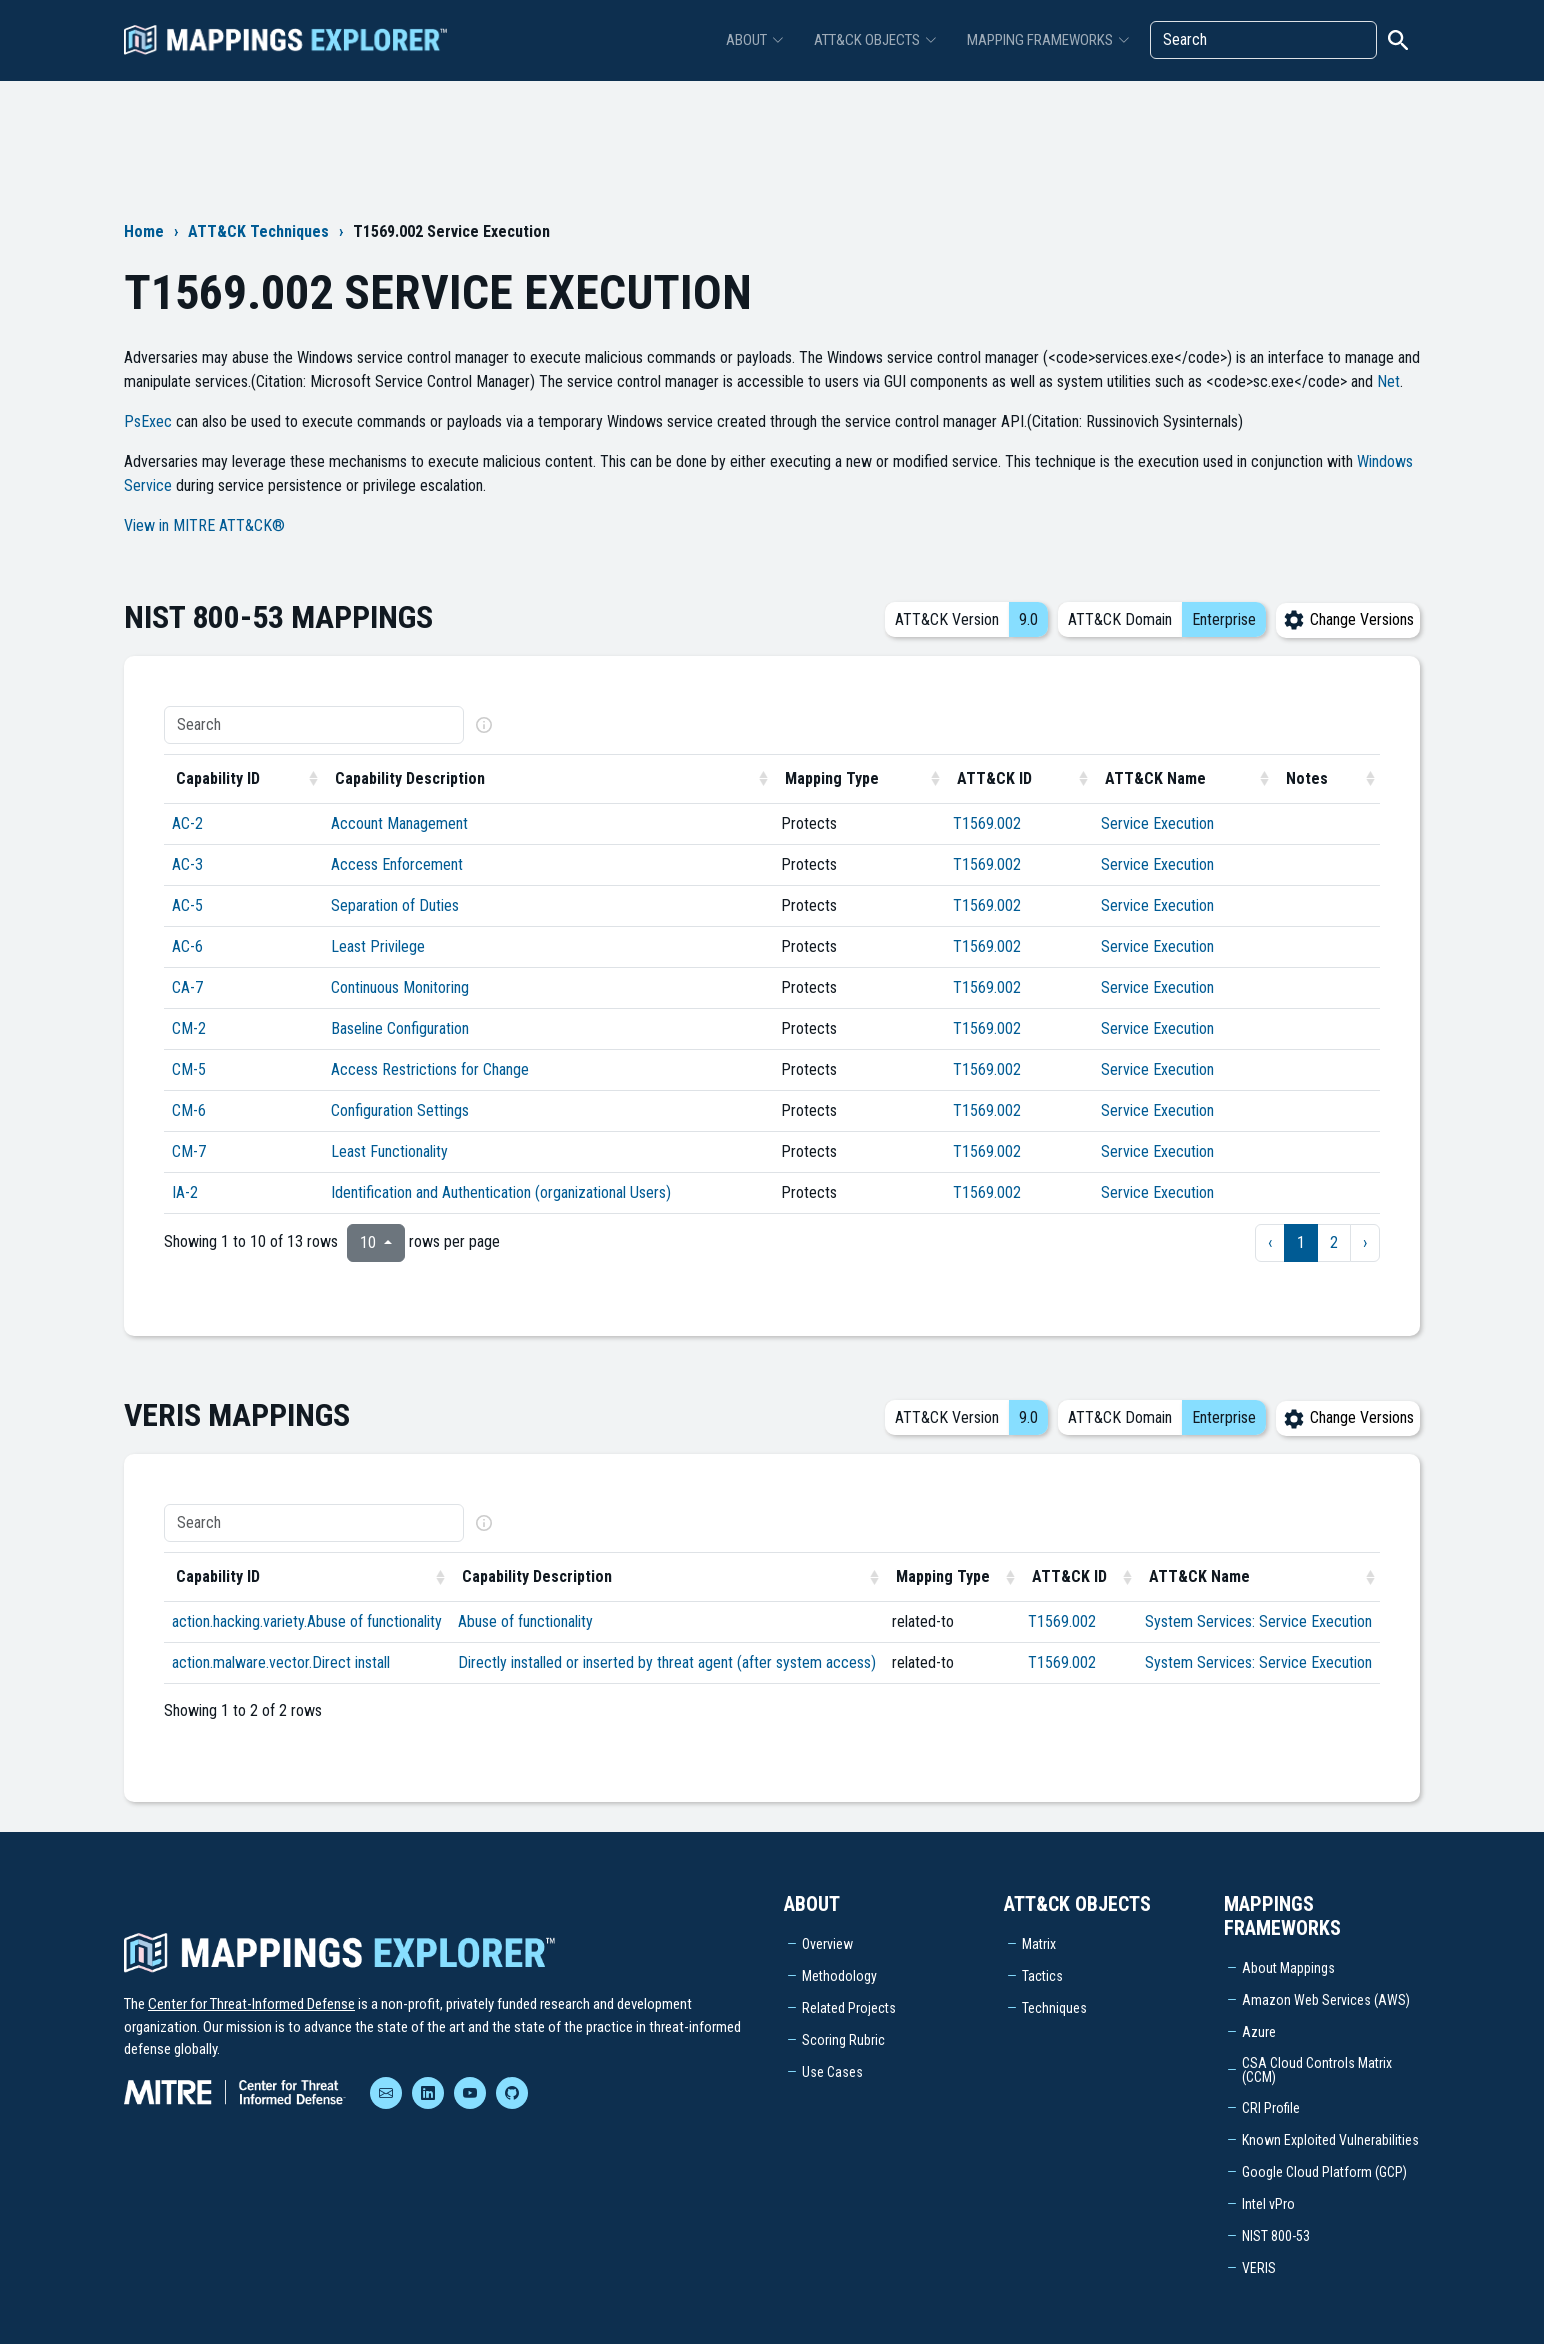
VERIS (1259, 2268)
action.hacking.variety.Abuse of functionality (307, 1621)
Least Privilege (378, 946)
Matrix (1039, 1944)
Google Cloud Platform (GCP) (1324, 2172)
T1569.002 (987, 823)
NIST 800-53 (1276, 2236)
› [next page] (1365, 1242)
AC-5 (187, 905)
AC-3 (187, 864)
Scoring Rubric (843, 2040)
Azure (1259, 2032)
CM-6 (189, 1110)
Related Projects (849, 2008)
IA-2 (185, 1192)
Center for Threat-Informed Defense (251, 2004)
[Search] (1263, 40)
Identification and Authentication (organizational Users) (501, 1192)
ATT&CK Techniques (258, 231)
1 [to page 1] (1301, 1242)
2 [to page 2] (1334, 1242)
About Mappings (1288, 1968)
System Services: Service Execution (1258, 1621)
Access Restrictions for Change (430, 1069)
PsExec (148, 421)
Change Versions (1348, 619)
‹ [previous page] (1270, 1242)
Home (144, 231)
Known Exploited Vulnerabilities (1330, 2140)
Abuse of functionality (525, 1621)
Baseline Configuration (400, 1028)
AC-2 (187, 823)
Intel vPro (1268, 2204)
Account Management (399, 823)
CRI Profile (1271, 2108)
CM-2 (189, 1028)
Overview (827, 1944)
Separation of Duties (395, 905)
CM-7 (189, 1151)
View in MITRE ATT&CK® (204, 525)
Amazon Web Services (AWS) (1326, 2000)
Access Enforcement (397, 864)
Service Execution (1157, 823)
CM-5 (189, 1069)
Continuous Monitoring (400, 987)
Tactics (1042, 1976)
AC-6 (187, 946)
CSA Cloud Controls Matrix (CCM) (1317, 2070)
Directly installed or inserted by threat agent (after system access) (667, 1662)
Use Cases (832, 2072)
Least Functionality (389, 1151)
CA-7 (187, 987)
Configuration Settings (400, 1110)
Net (1388, 381)
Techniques (1054, 2008)
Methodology (839, 1976)
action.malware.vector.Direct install (281, 1662)
